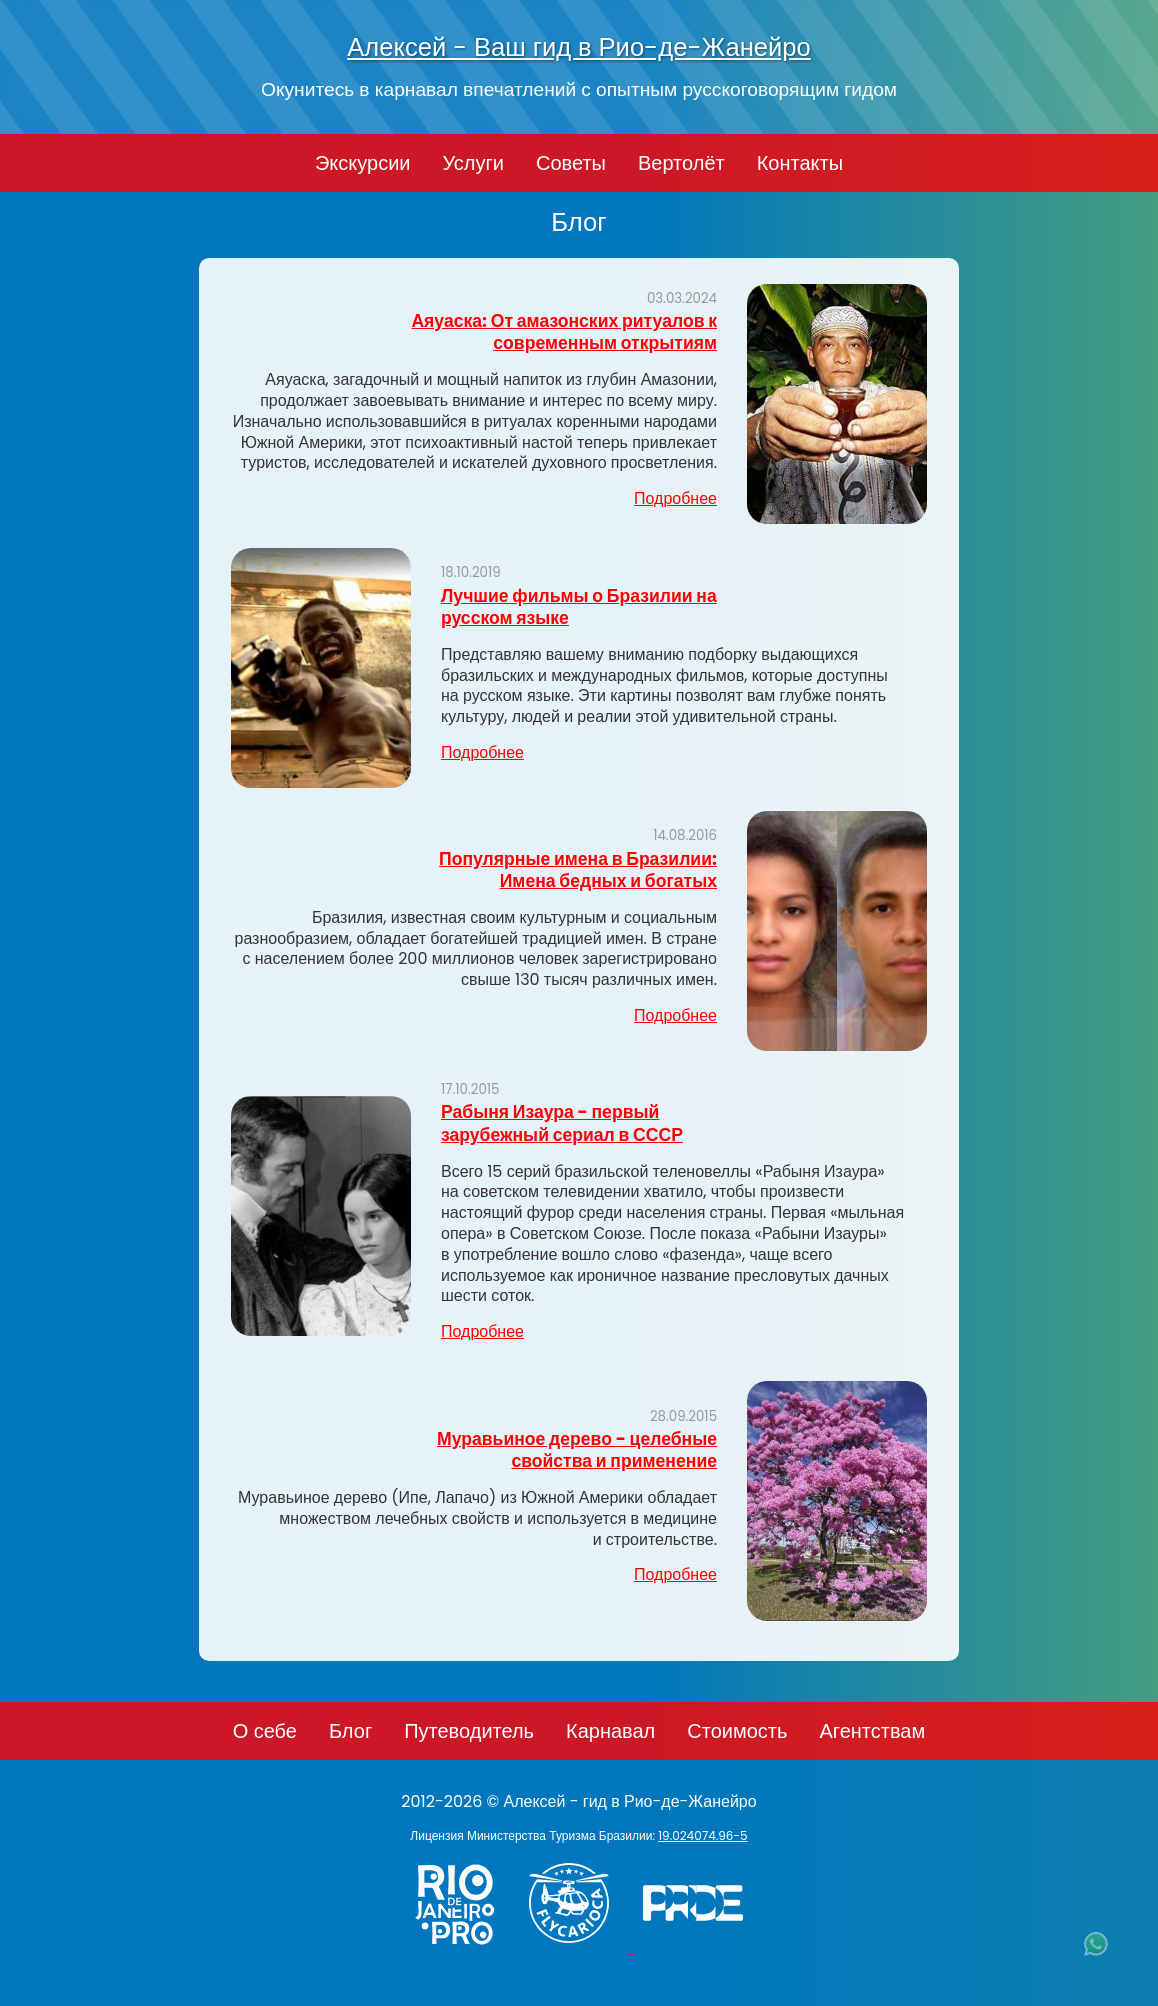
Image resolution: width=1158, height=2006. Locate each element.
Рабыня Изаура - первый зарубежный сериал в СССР (562, 1123)
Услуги (473, 163)
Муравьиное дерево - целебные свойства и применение (577, 1450)
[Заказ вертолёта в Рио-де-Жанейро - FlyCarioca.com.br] (578, 1947)
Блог (350, 1731)
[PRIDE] (698, 1947)
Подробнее (675, 498)
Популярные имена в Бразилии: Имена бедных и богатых (578, 870)
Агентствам (872, 1731)
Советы (571, 163)
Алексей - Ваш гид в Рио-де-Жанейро (579, 47)
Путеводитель (469, 1731)
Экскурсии (363, 163)
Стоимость (737, 1731)
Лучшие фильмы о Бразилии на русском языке (579, 607)
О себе (265, 1731)
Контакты (800, 163)
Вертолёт (681, 163)
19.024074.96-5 (702, 1835)
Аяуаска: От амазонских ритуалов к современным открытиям (564, 332)
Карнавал (610, 1731)
